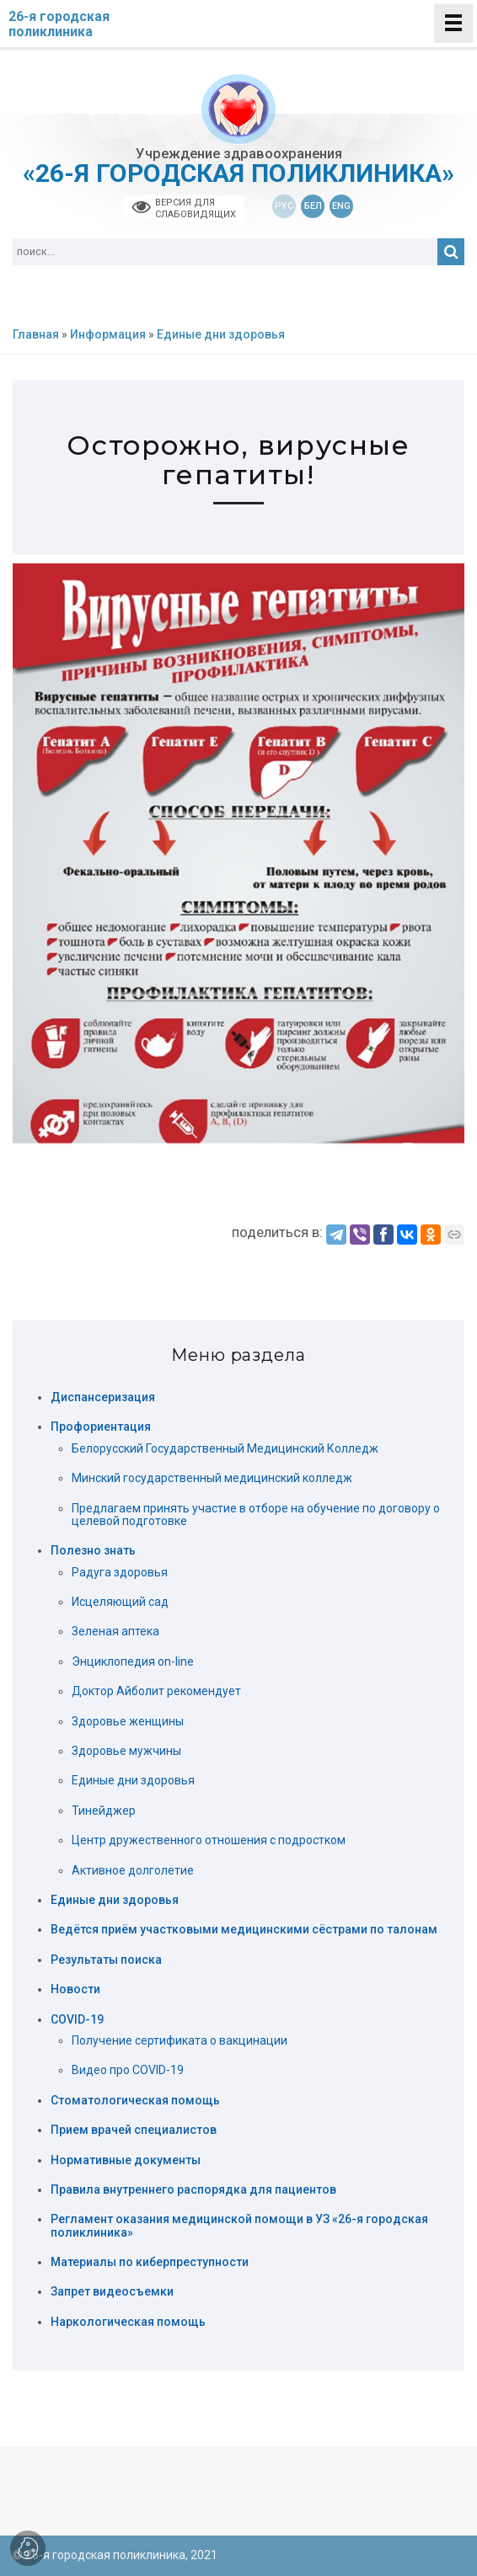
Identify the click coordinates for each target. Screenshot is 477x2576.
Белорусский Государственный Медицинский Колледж (225, 1448)
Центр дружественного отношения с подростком (209, 1840)
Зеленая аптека (115, 1631)
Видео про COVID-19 (128, 2070)
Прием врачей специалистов (134, 2130)
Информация (108, 334)
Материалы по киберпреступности (150, 2262)
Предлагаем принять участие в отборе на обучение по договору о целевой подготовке (256, 1514)
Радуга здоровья (120, 1572)
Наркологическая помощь (128, 2322)
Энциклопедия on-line (133, 1661)
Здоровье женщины (128, 1721)
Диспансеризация (103, 1397)
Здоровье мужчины (126, 1750)
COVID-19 (77, 2019)
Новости (75, 1989)
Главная (36, 334)
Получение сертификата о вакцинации (179, 2040)
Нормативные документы (126, 2160)
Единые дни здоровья (221, 334)
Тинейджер (104, 1810)
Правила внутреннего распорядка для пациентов (193, 2190)
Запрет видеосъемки (112, 2291)
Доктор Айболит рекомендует (156, 1691)
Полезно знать (93, 1550)
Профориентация (101, 1427)
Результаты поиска (106, 1960)
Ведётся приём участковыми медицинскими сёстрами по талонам (244, 1929)
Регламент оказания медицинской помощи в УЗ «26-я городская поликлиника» (239, 2225)
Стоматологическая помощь (135, 2100)
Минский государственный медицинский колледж (212, 1478)
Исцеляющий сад (120, 1601)
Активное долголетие (133, 1870)
